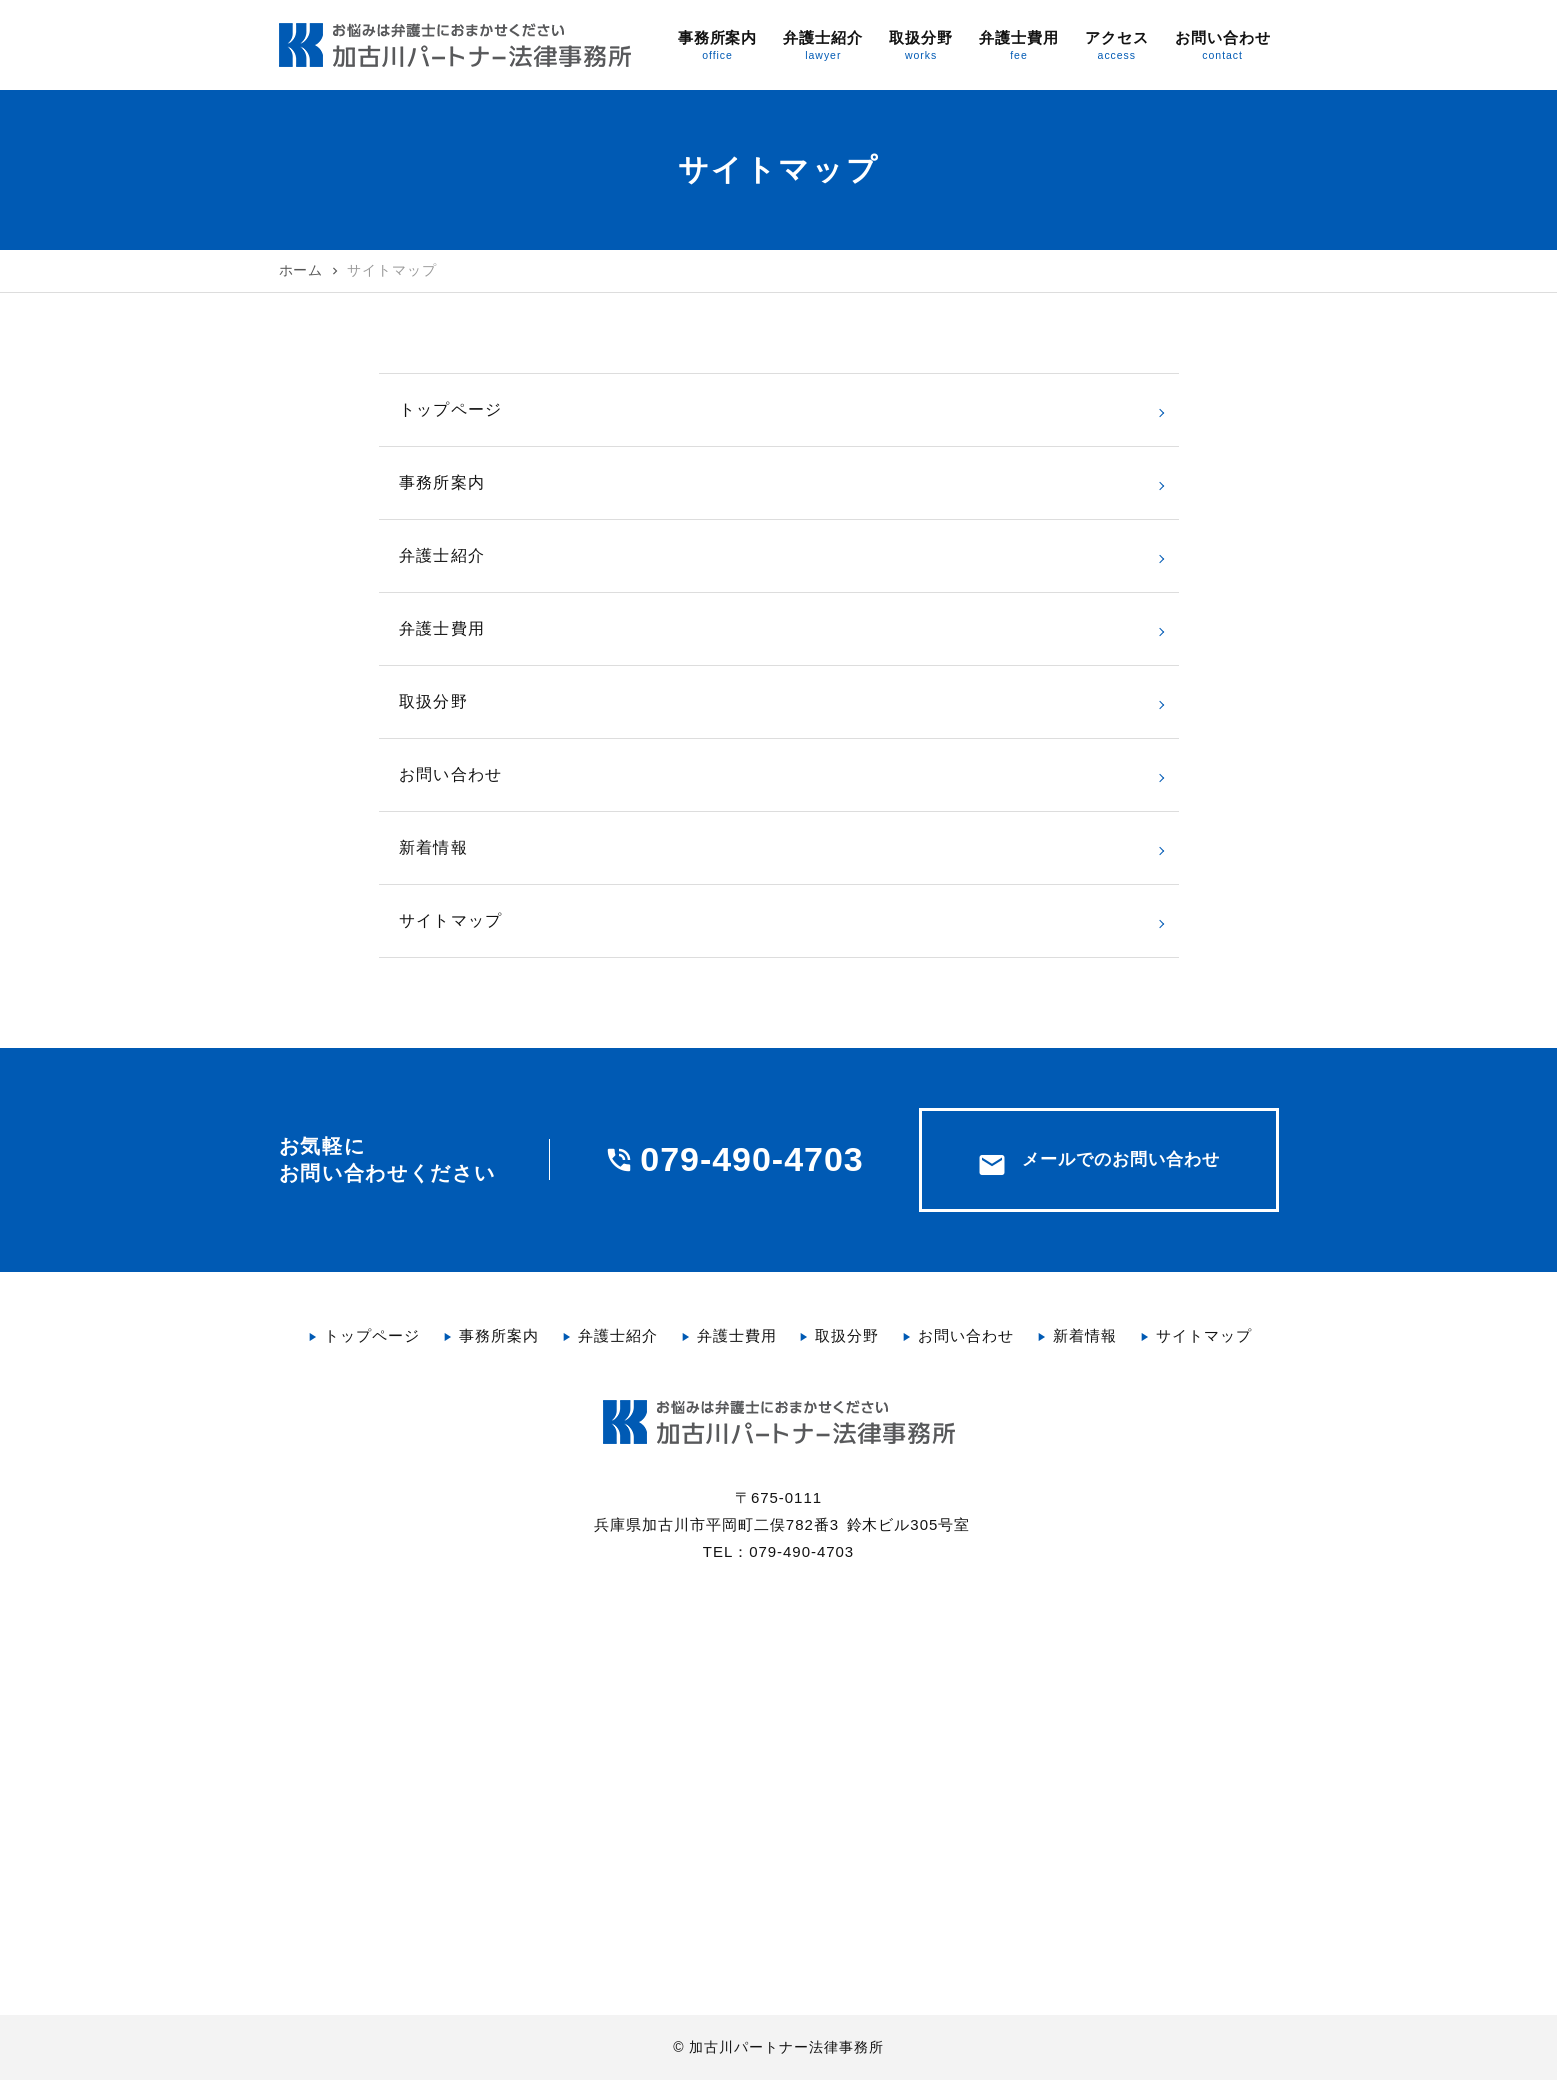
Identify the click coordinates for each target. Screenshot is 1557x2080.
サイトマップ (451, 920)
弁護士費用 (442, 628)
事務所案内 (442, 482)
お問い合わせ (451, 774)
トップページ (451, 409)
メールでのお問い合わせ (1098, 1165)
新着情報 (433, 847)
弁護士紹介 (442, 555)
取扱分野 (433, 701)
